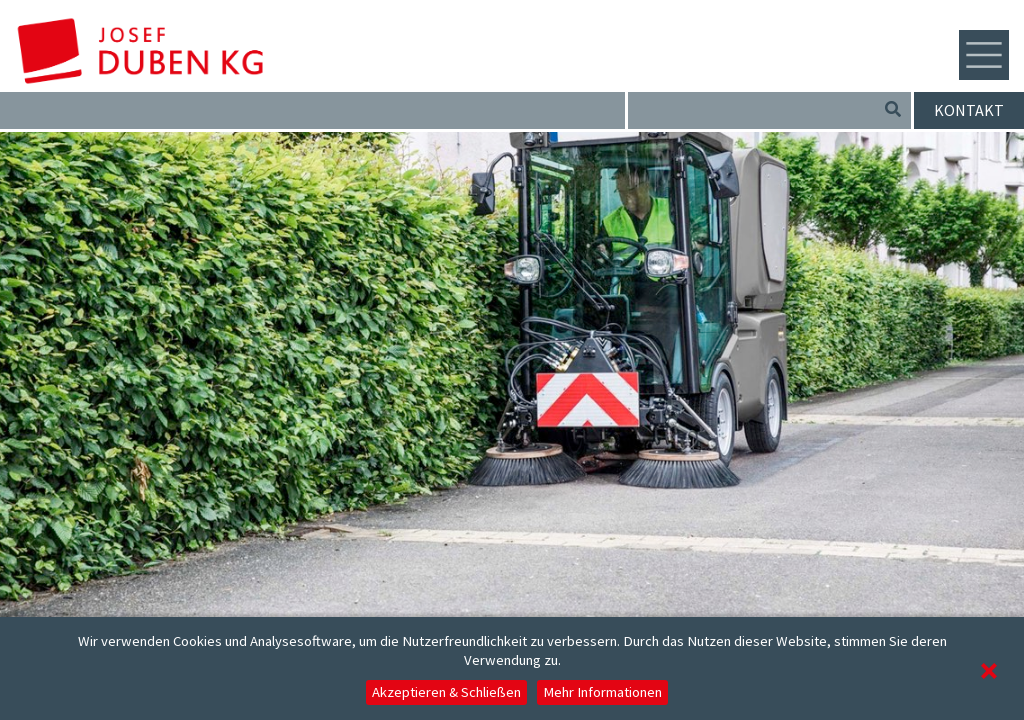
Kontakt (969, 110)
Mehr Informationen (602, 692)
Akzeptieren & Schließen (446, 692)
